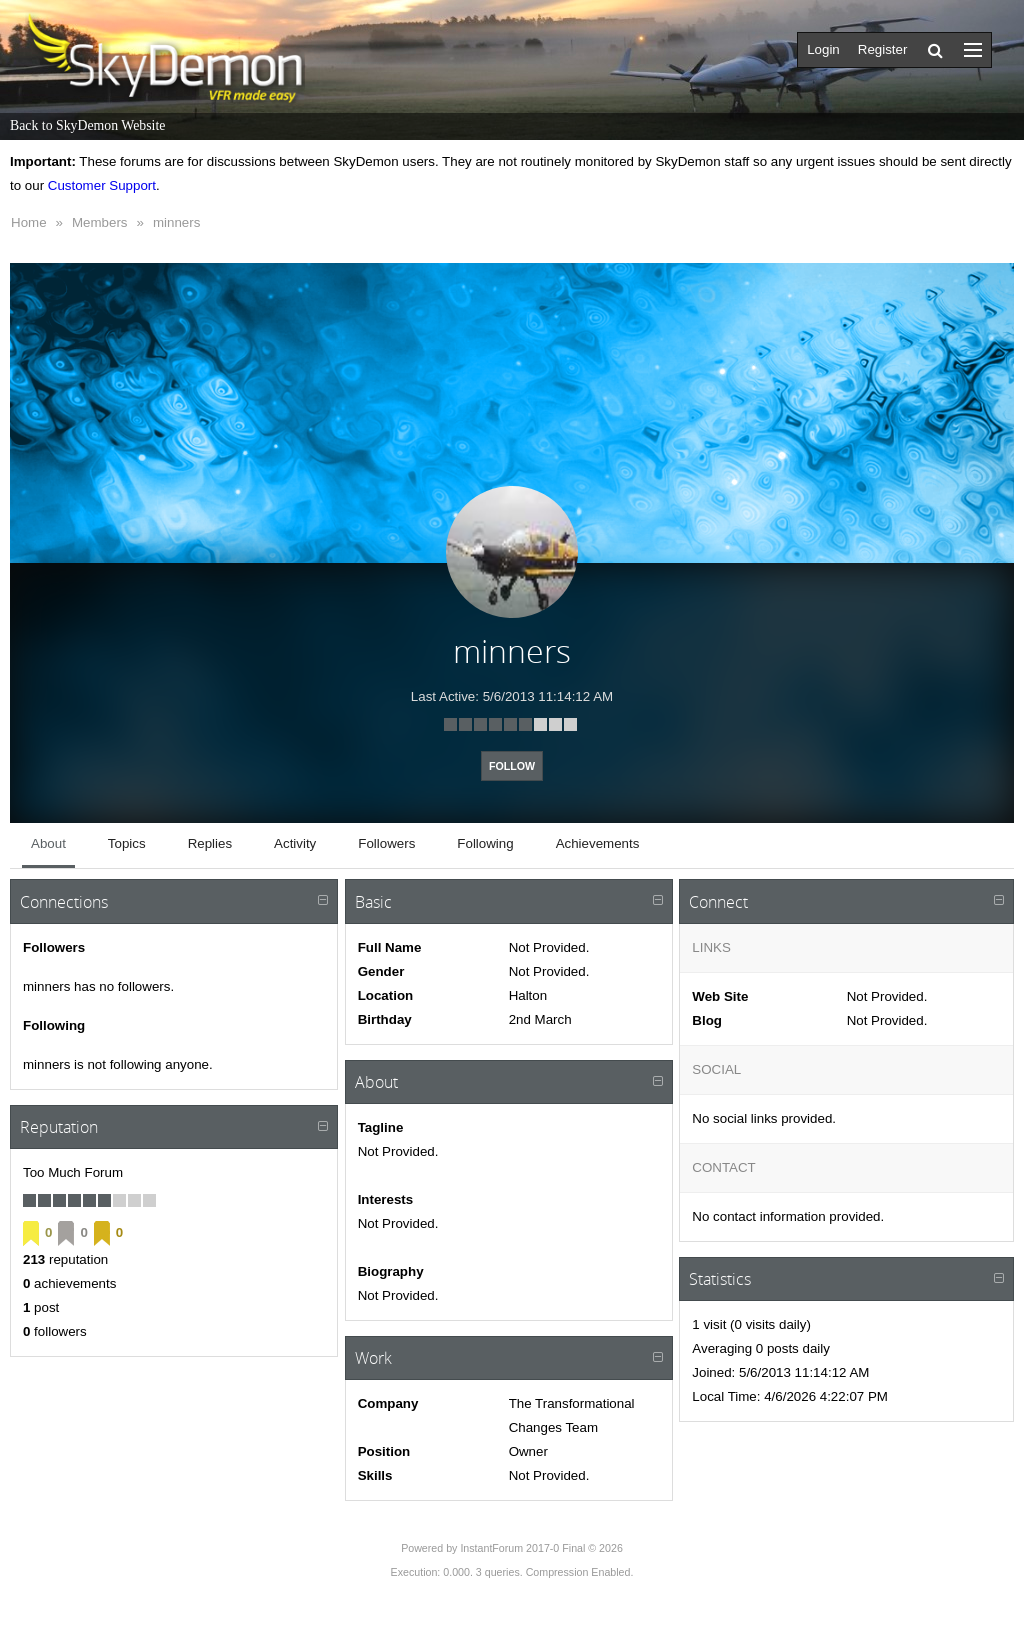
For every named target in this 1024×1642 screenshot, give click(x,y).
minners (176, 222)
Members (100, 222)
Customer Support (102, 185)
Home (29, 222)
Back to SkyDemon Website (87, 125)
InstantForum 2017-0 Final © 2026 (541, 1548)
